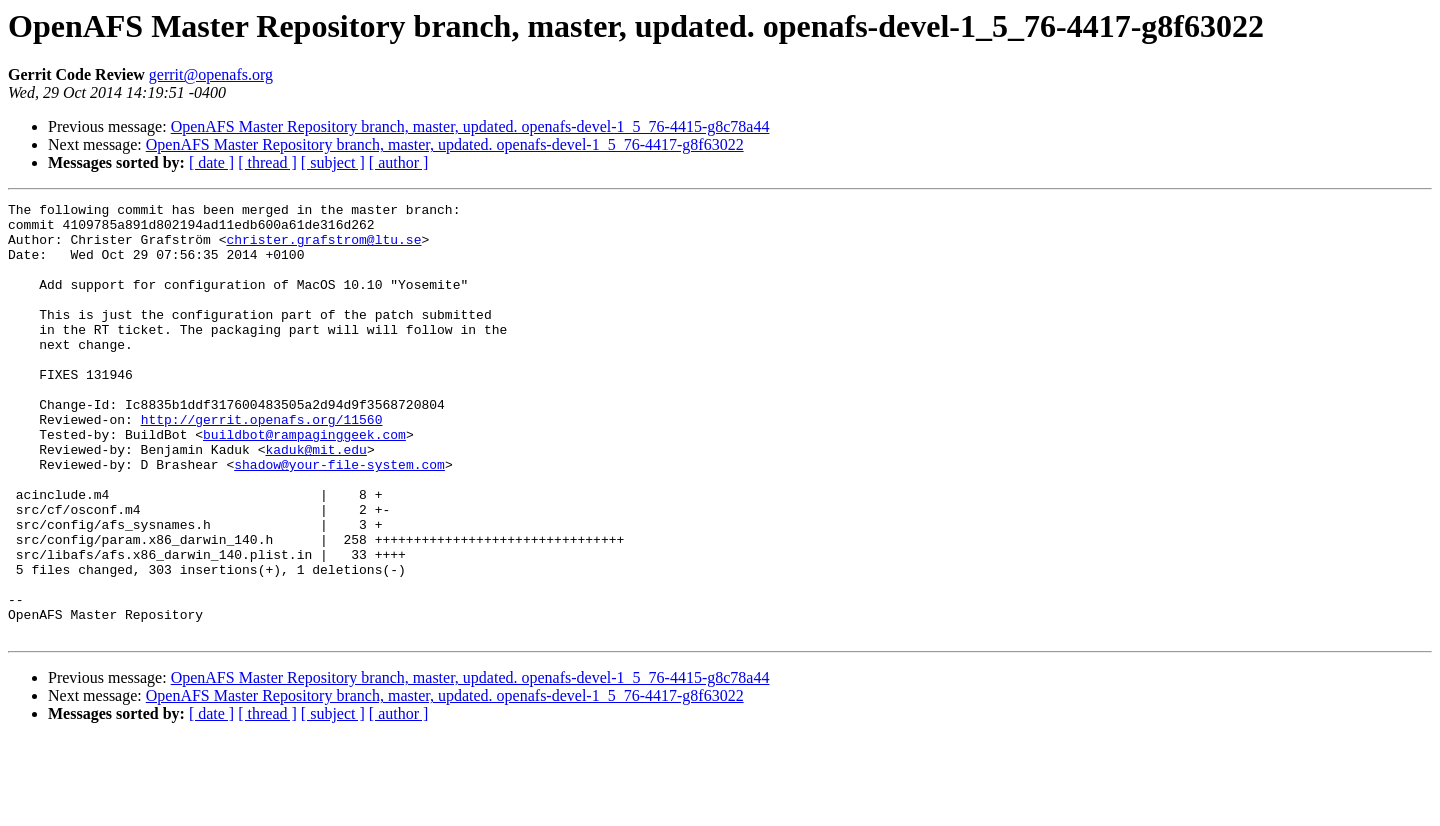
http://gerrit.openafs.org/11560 (262, 464)
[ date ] (211, 162)
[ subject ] (333, 162)
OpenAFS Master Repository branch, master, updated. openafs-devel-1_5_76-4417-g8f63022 (445, 144)
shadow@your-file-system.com (339, 518)
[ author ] (399, 162)
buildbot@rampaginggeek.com (304, 482)
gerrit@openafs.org (211, 74)
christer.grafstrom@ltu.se (323, 248)
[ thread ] (267, 162)
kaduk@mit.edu (315, 500)
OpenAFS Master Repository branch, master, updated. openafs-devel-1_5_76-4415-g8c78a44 (470, 126)
